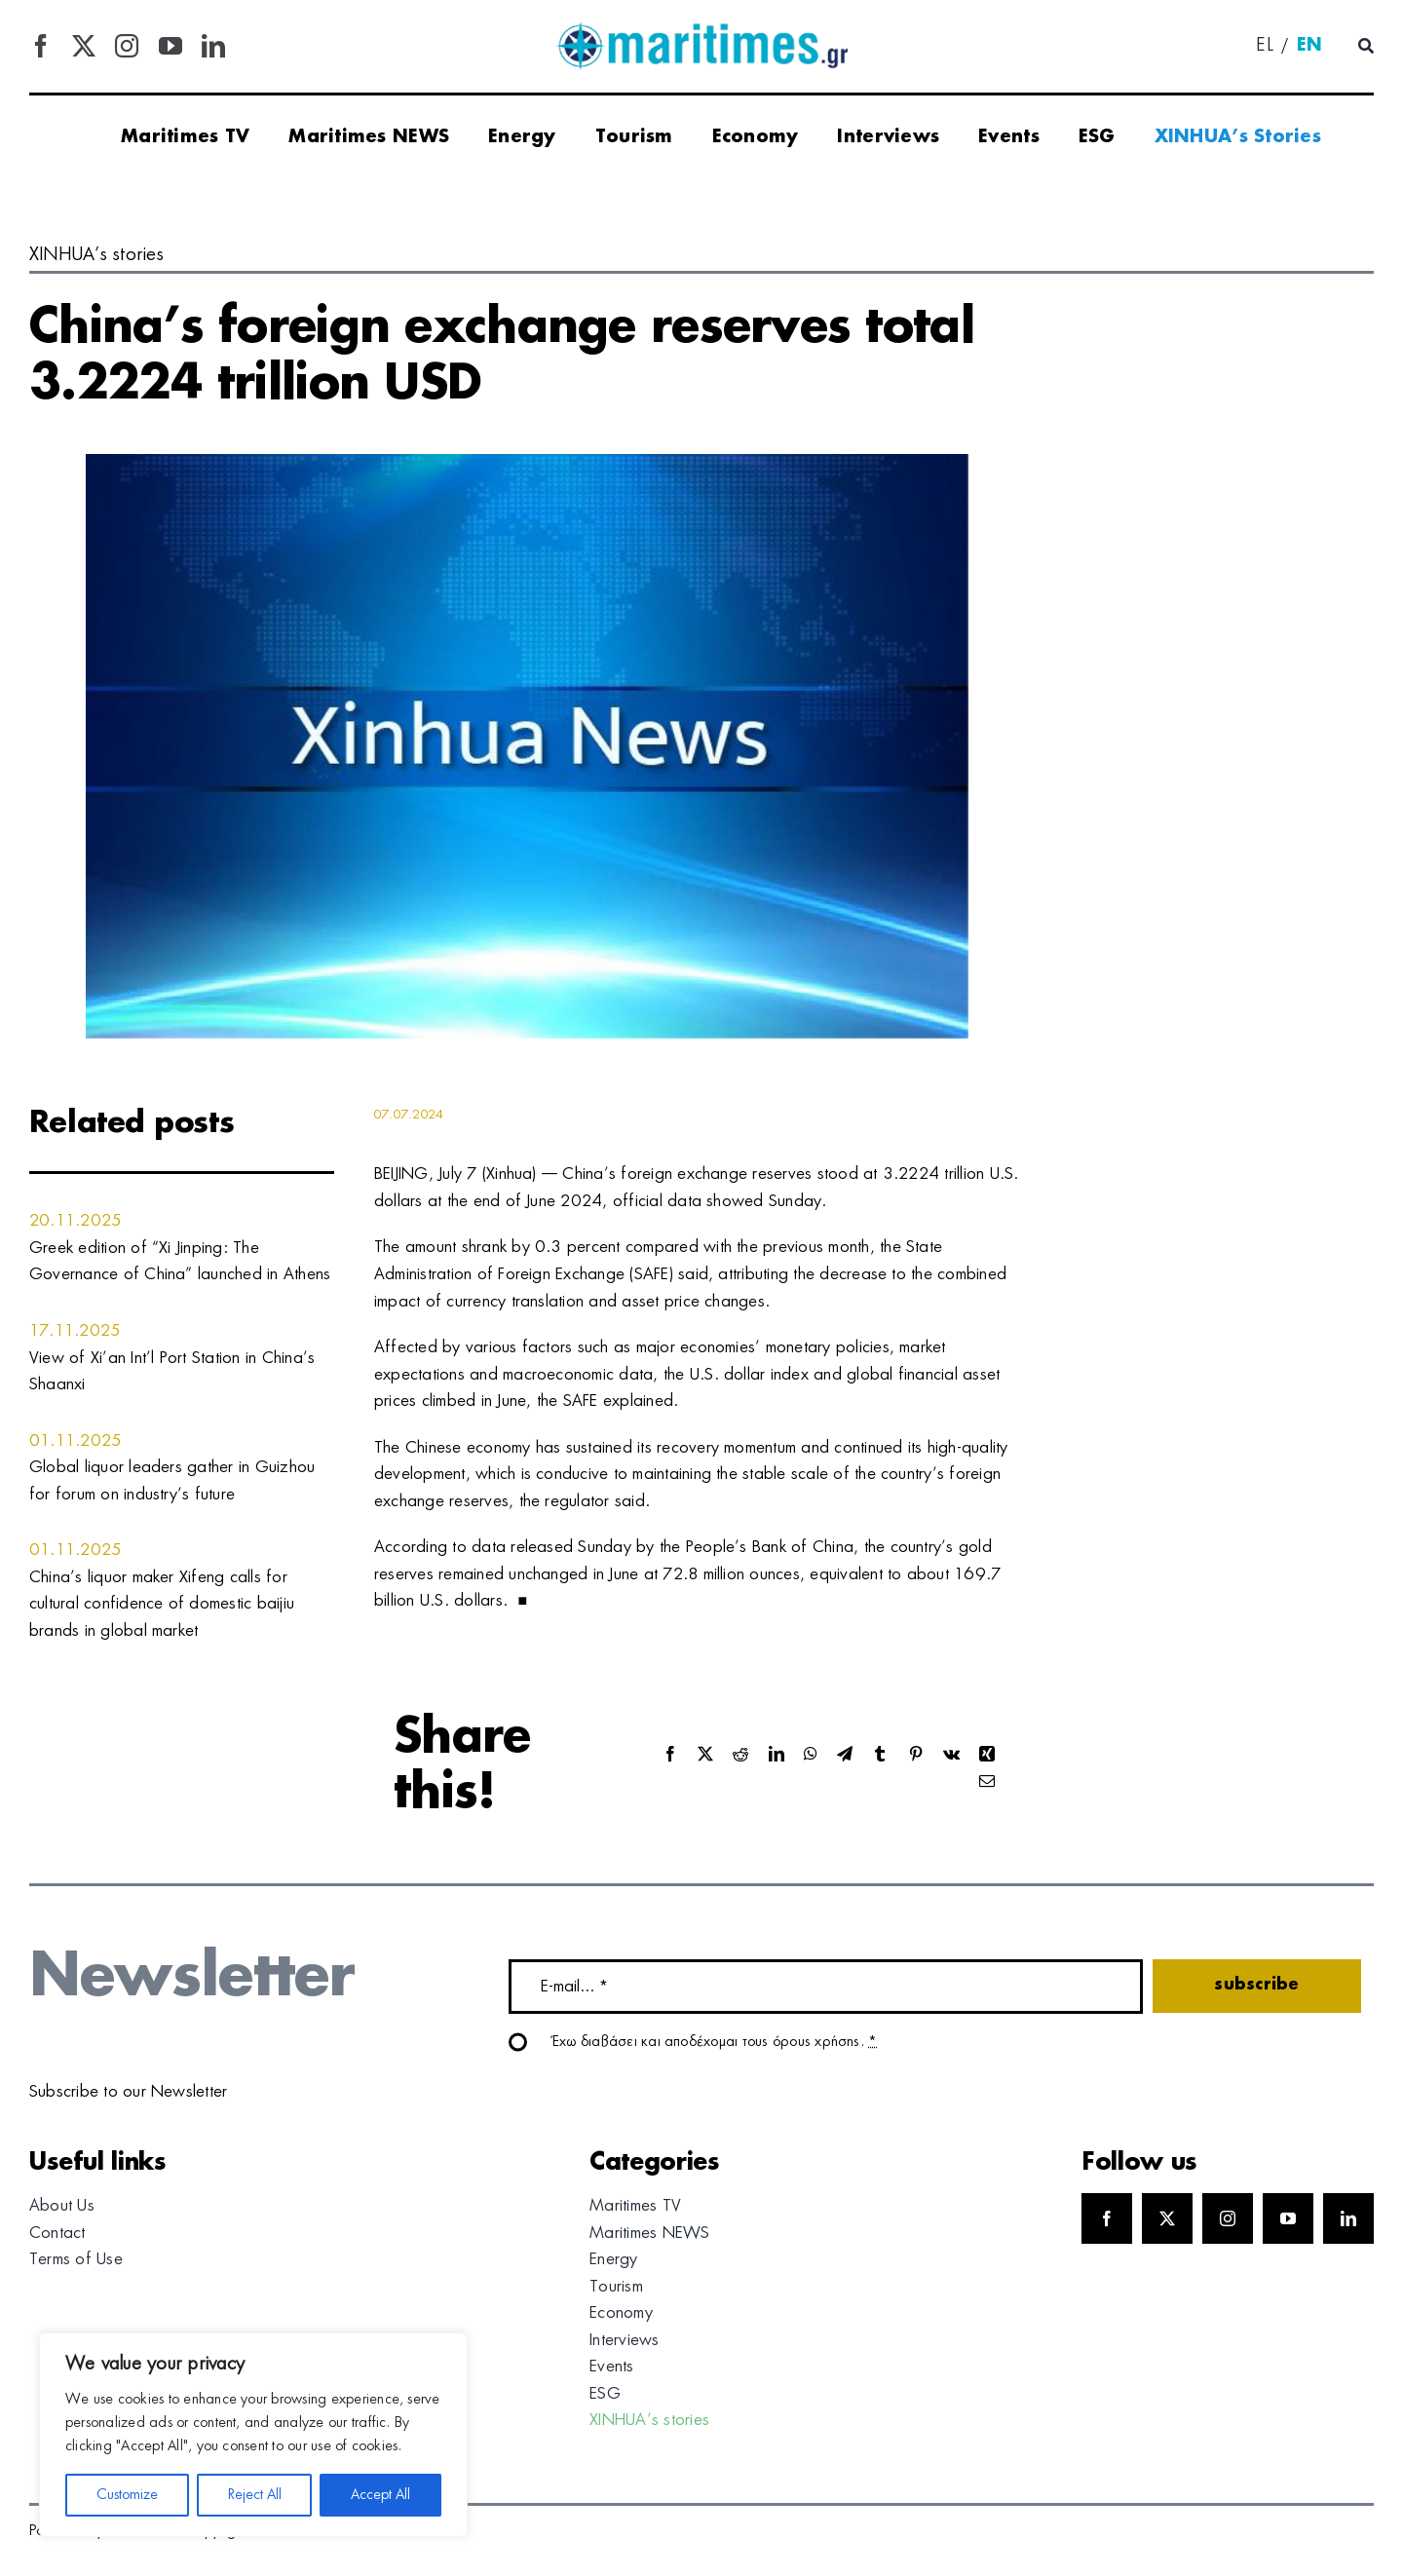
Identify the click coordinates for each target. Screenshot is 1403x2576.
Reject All (255, 2495)
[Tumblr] (879, 1755)
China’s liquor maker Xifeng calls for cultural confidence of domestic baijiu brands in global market (161, 1604)
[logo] (701, 29)
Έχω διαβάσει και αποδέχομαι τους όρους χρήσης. (715, 2042)
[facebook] (41, 45)
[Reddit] (740, 1755)
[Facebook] (670, 1755)
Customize (127, 2495)
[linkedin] (213, 45)
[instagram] (126, 45)
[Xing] (987, 1755)
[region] (253, 2434)
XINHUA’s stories (96, 255)
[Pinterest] (915, 1755)
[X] (705, 1755)
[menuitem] (1264, 46)
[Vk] (951, 1755)
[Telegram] (844, 1755)
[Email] (987, 1782)
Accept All (380, 2495)
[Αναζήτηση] (1366, 47)
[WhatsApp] (810, 1755)
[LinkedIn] (776, 1755)
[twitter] (83, 45)
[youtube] (170, 45)
